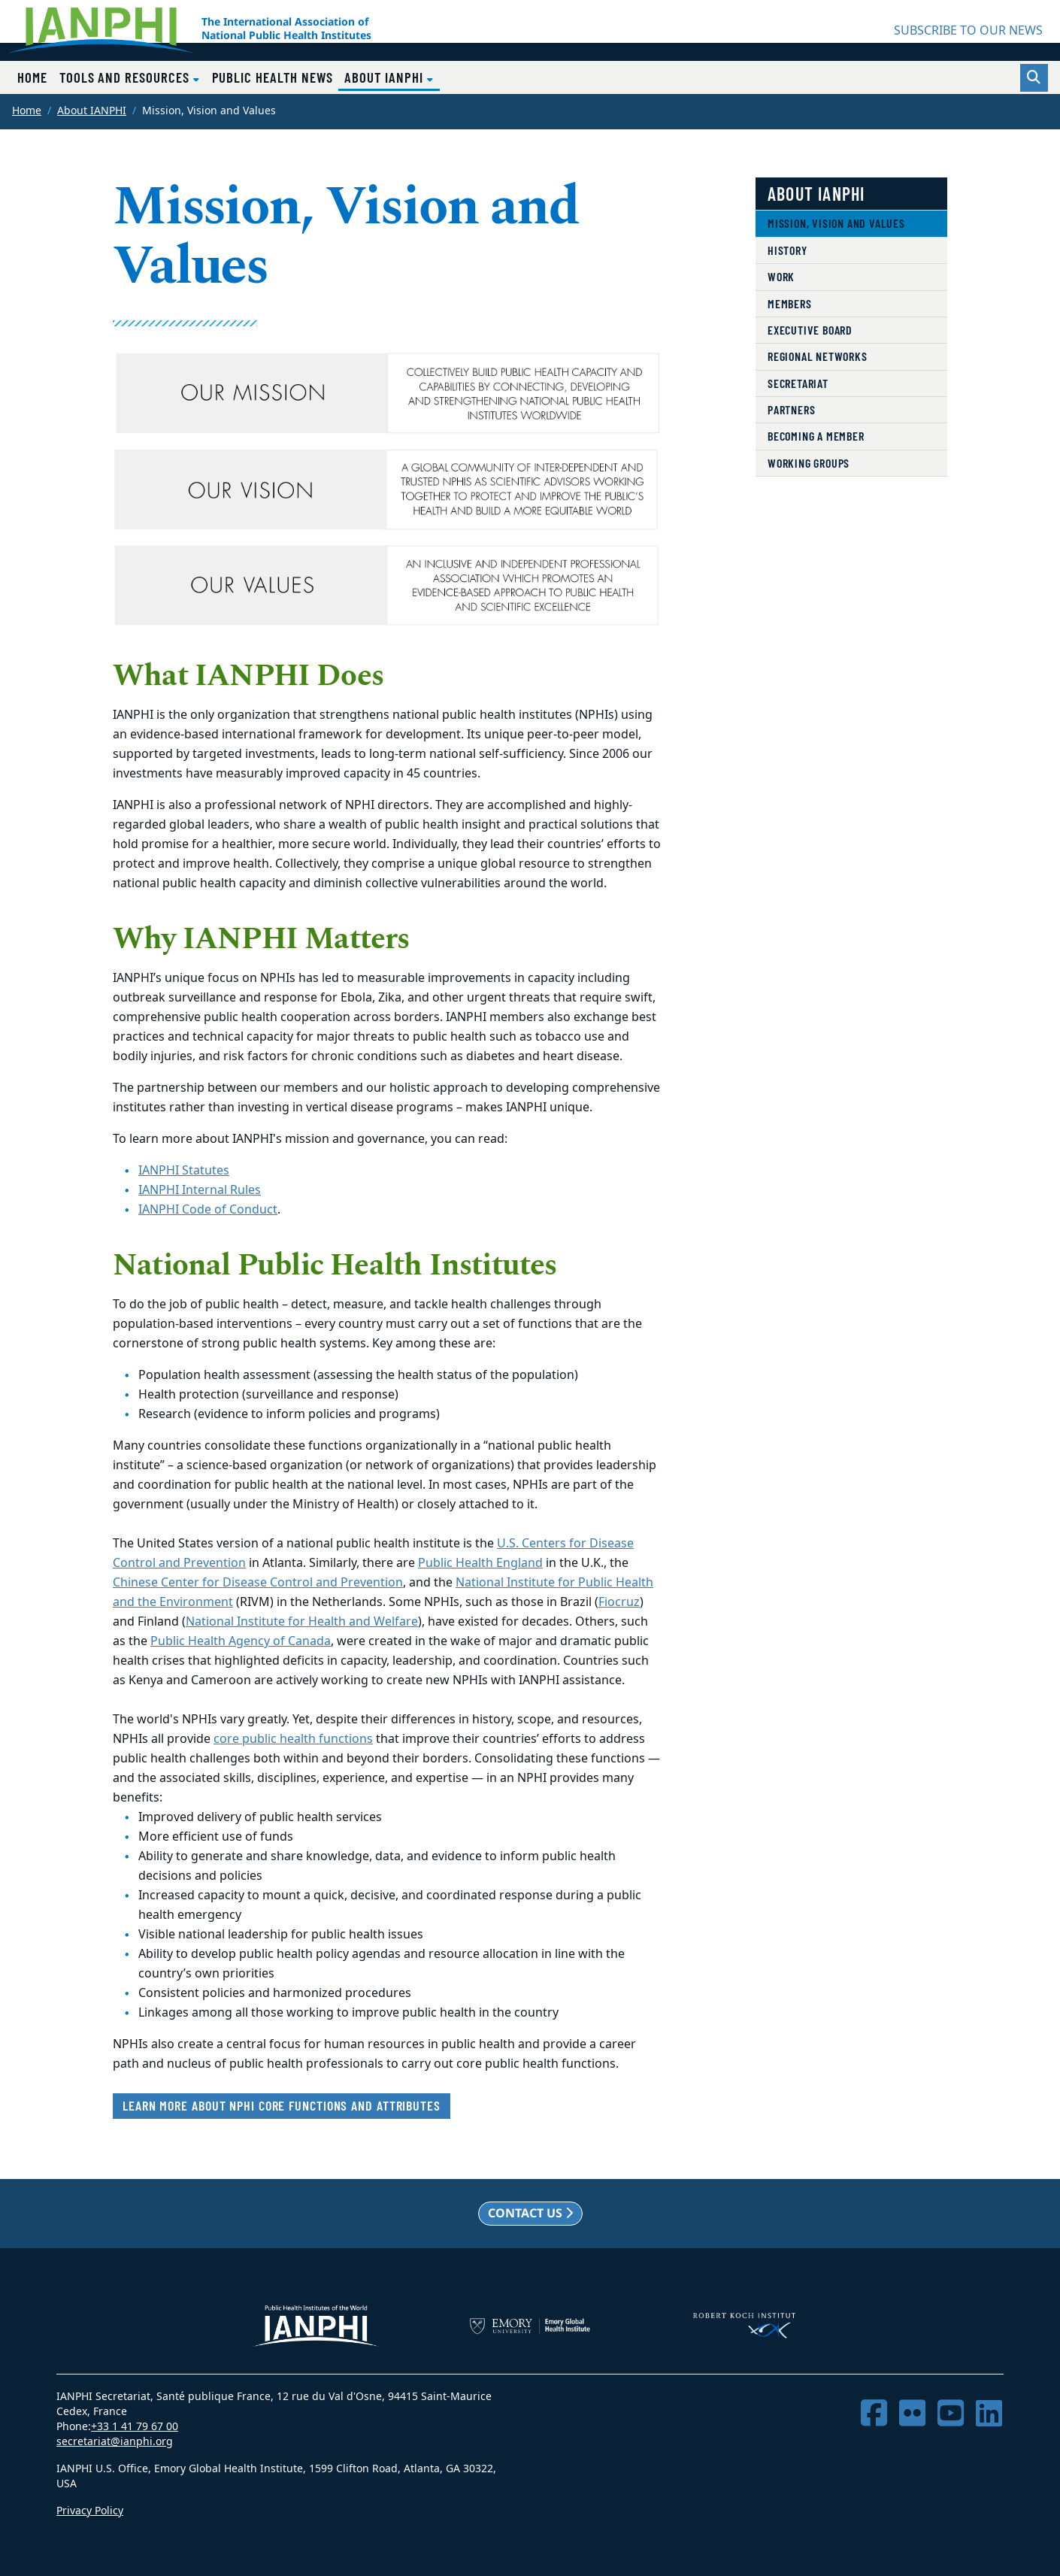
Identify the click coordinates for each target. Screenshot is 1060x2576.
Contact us (530, 2213)
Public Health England (480, 1563)
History (787, 250)
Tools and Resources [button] (126, 77)
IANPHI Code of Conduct (207, 1210)
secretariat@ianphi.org (114, 2442)
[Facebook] (874, 2414)
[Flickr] (912, 2414)
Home (32, 77)
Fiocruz (619, 1602)
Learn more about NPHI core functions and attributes (282, 2105)
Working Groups (809, 463)
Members (790, 303)
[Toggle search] (1034, 78)
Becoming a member (816, 436)
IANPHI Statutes (183, 1171)
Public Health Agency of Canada (240, 1641)
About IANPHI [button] (391, 77)
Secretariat (798, 383)
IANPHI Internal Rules (199, 1190)
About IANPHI (91, 111)
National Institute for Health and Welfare (302, 1622)
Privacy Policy (89, 2511)
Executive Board (810, 330)
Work (781, 276)
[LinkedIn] (989, 2414)
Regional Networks (818, 356)
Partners (791, 409)
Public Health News (272, 77)
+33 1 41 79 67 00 (134, 2427)
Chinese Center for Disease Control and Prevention (258, 1583)
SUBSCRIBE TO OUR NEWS (968, 31)
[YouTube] (950, 2414)
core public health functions (293, 1739)
